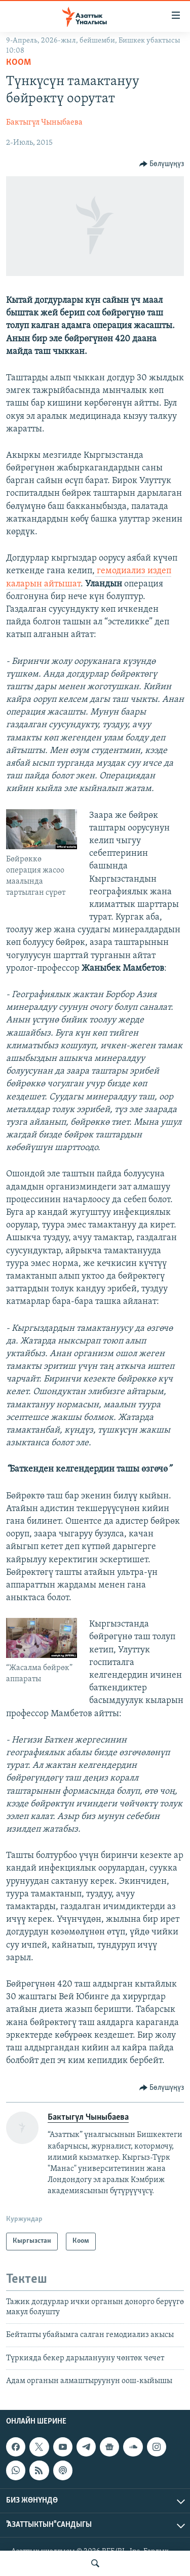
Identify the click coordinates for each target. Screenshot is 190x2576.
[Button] (161, 164)
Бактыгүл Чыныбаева (44, 122)
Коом (18, 62)
